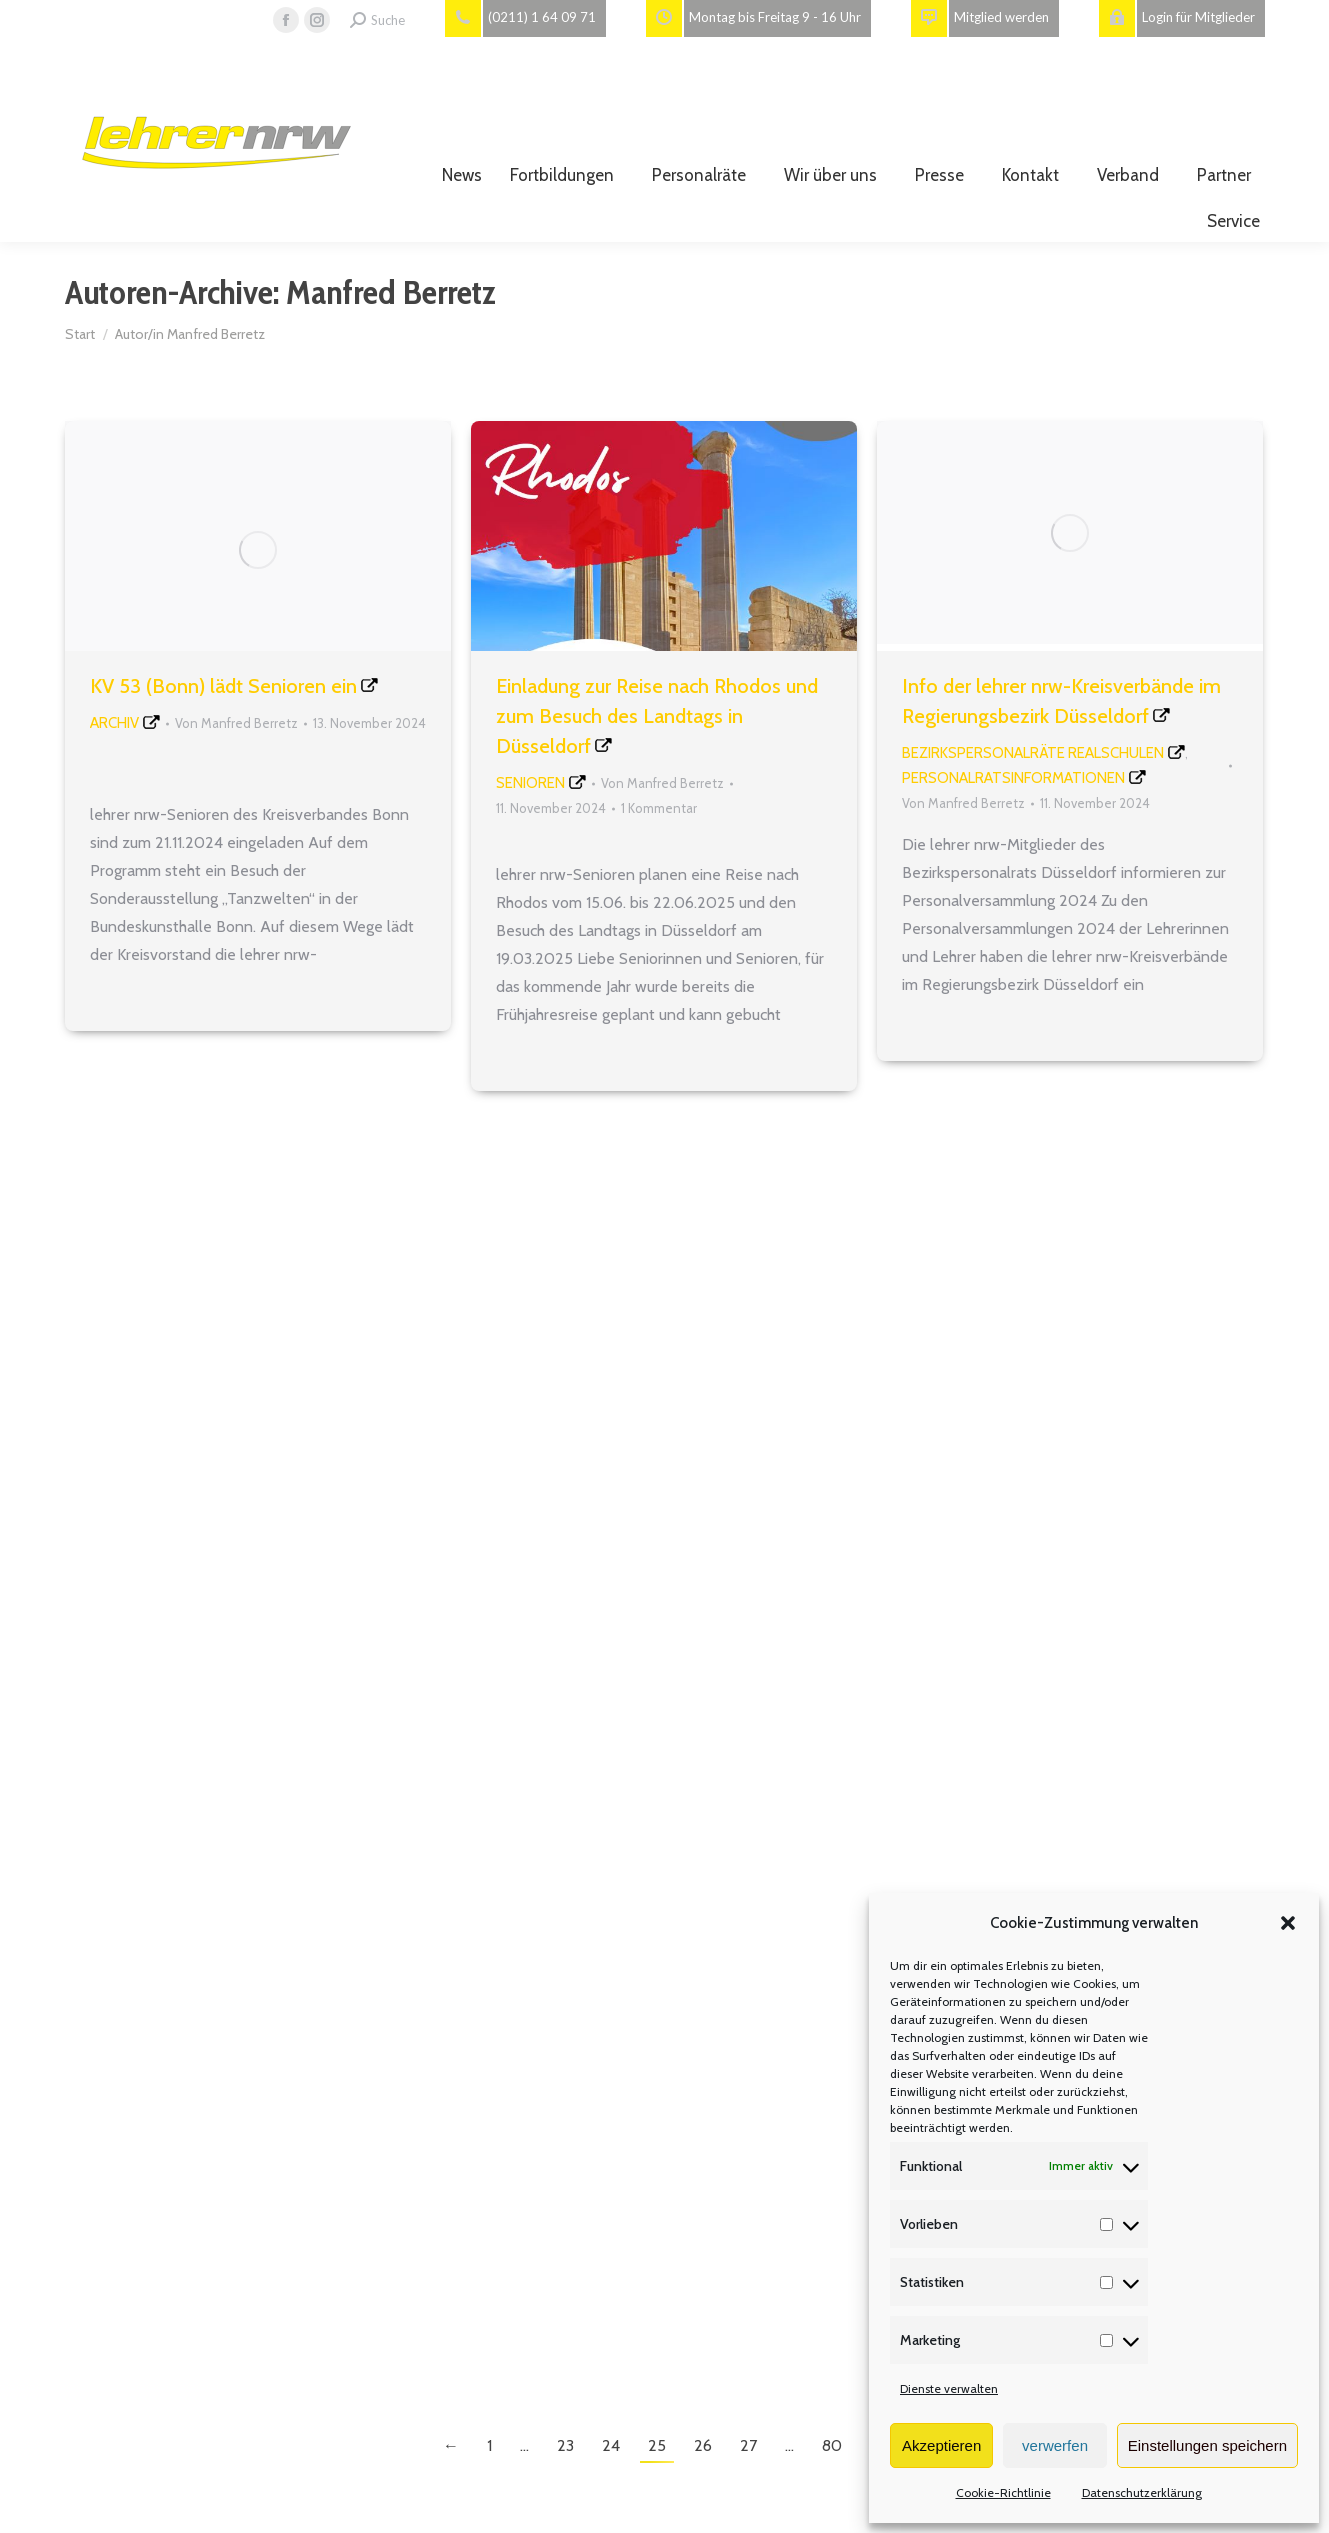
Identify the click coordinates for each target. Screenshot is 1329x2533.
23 (565, 2445)
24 (611, 2445)
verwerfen (1055, 2445)
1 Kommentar (659, 808)
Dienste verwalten (949, 2388)
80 (832, 2445)
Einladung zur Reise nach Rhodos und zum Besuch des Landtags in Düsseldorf (657, 716)
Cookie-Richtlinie (1003, 2492)
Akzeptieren (941, 2445)
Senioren (530, 783)
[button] (1288, 1923)
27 (748, 2445)
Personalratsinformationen (1013, 778)
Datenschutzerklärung (1142, 2492)
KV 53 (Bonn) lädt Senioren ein (223, 686)
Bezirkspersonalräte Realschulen (1033, 753)
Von (236, 723)
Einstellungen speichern (1207, 2445)
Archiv (114, 723)
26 (703, 2445)
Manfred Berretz (391, 292)
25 (657, 2445)
